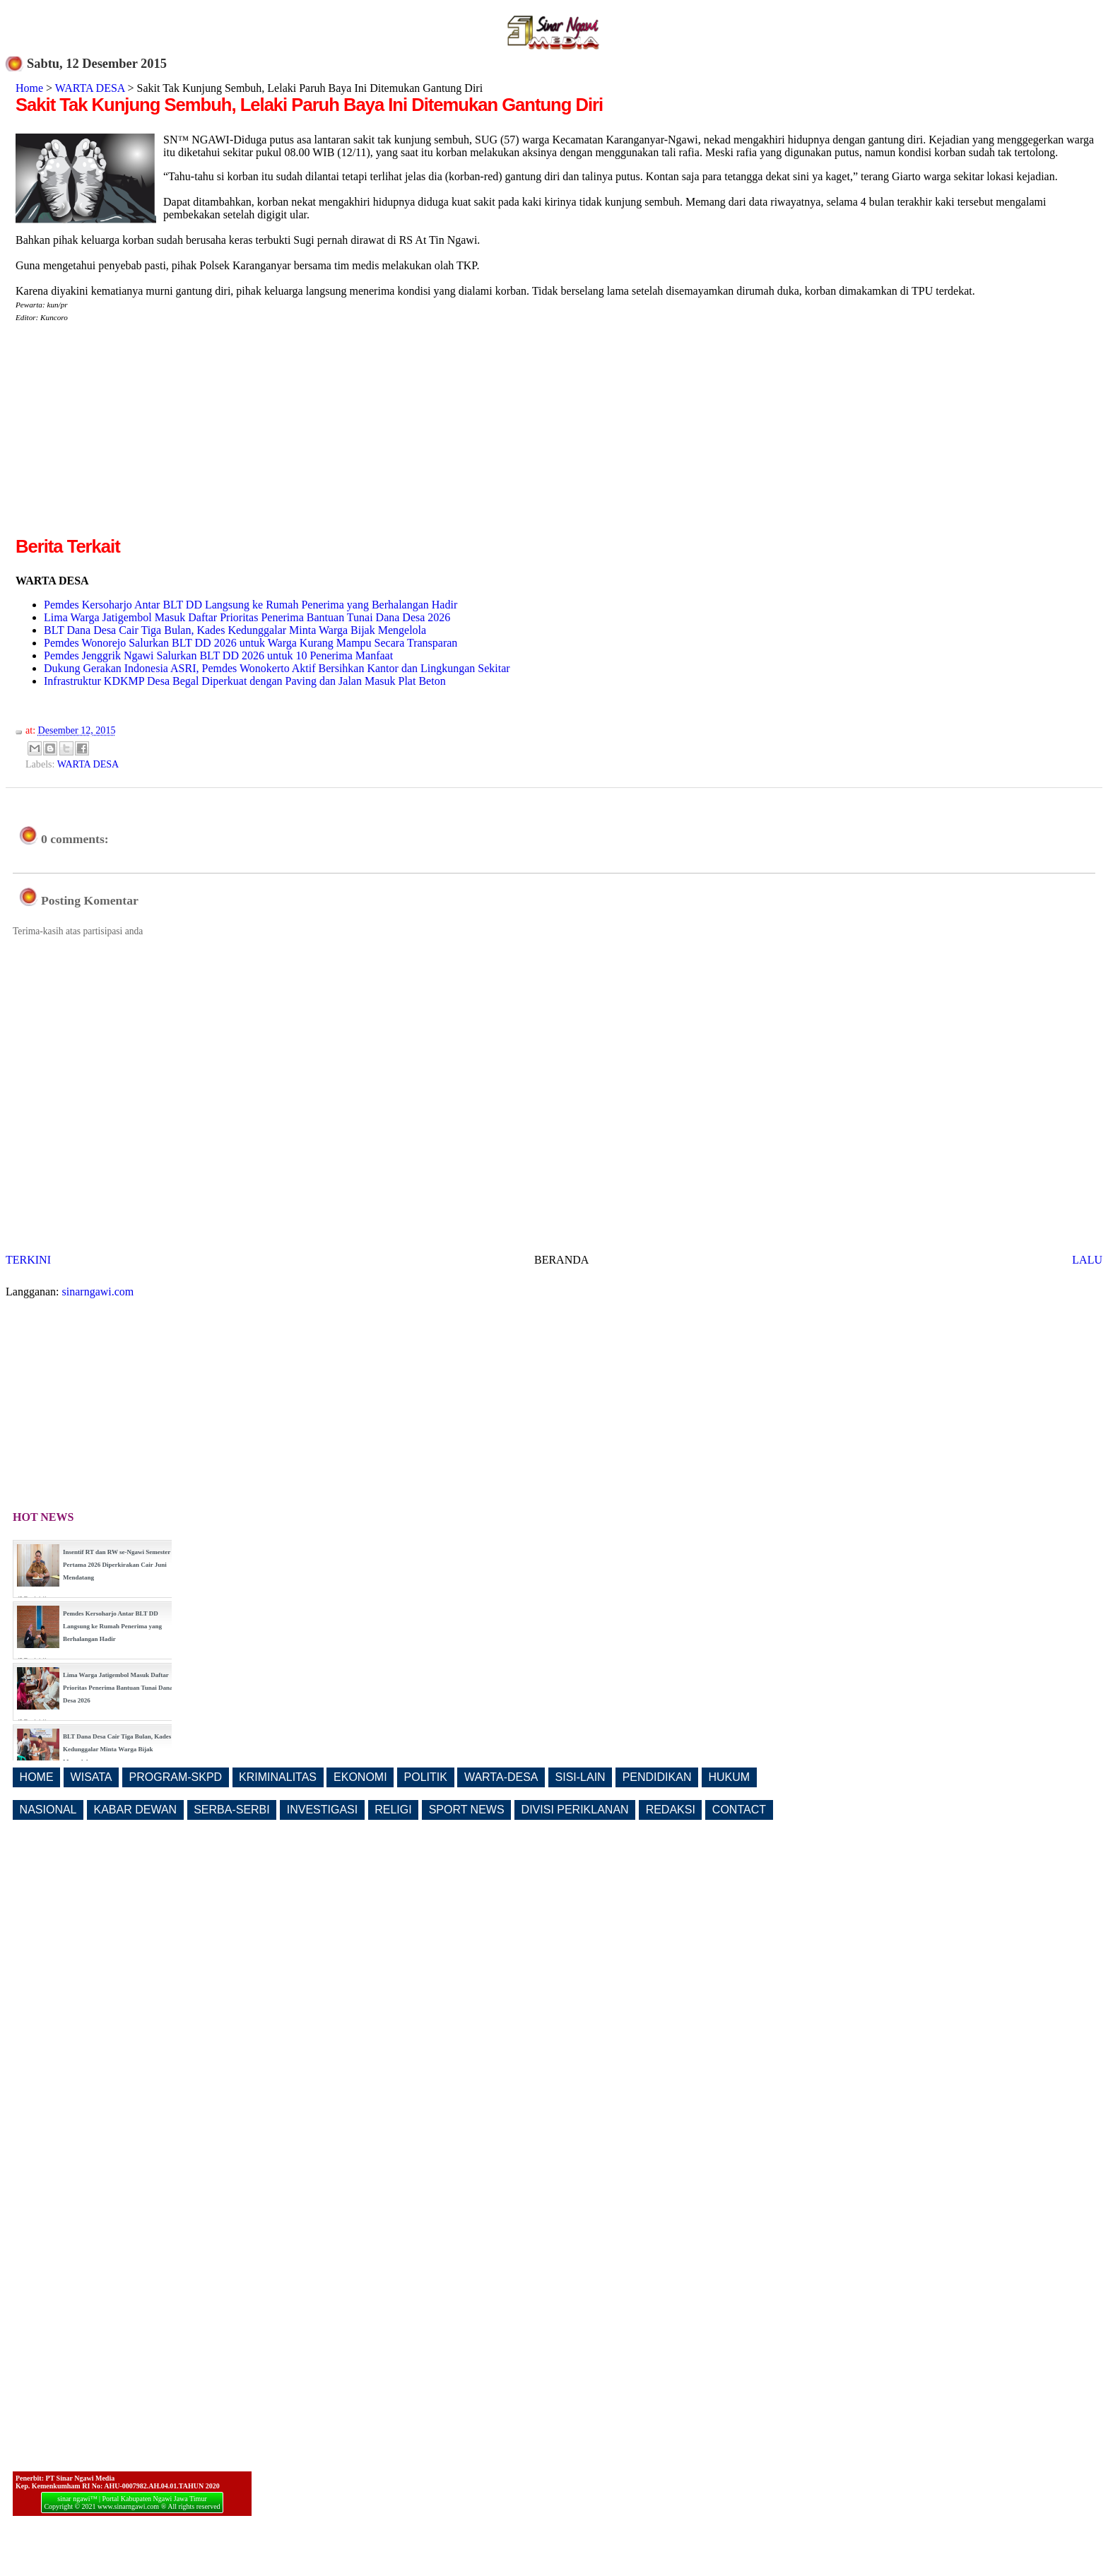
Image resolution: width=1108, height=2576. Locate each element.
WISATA (91, 1777)
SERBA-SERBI (232, 1810)
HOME (37, 1777)
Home (29, 88)
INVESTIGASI (322, 1810)
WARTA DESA (90, 88)
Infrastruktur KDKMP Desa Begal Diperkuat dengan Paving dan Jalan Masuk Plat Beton (245, 681)
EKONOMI (360, 1777)
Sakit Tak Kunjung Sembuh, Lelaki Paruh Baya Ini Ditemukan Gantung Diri (309, 104)
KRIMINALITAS (278, 1777)
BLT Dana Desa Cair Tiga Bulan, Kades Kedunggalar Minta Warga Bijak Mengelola (235, 630)
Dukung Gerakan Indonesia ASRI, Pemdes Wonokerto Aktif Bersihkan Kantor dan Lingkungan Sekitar (277, 668)
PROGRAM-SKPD (176, 1777)
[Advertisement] (134, 435)
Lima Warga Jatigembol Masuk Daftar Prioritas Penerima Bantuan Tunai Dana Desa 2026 (247, 617)
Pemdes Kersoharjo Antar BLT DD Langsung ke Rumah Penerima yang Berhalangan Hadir (250, 605)
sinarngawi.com (98, 1292)
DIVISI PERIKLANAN (575, 1810)
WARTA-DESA (501, 1777)
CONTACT (739, 1810)
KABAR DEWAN (135, 1810)
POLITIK (425, 1777)
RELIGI (393, 1810)
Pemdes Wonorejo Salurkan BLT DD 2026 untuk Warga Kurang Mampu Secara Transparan (250, 643)
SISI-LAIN (580, 1777)
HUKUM (729, 1777)
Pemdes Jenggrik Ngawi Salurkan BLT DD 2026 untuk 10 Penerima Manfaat (218, 655)
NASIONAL (48, 1810)
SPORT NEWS (467, 1810)
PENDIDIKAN (657, 1777)
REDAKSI (670, 1810)
